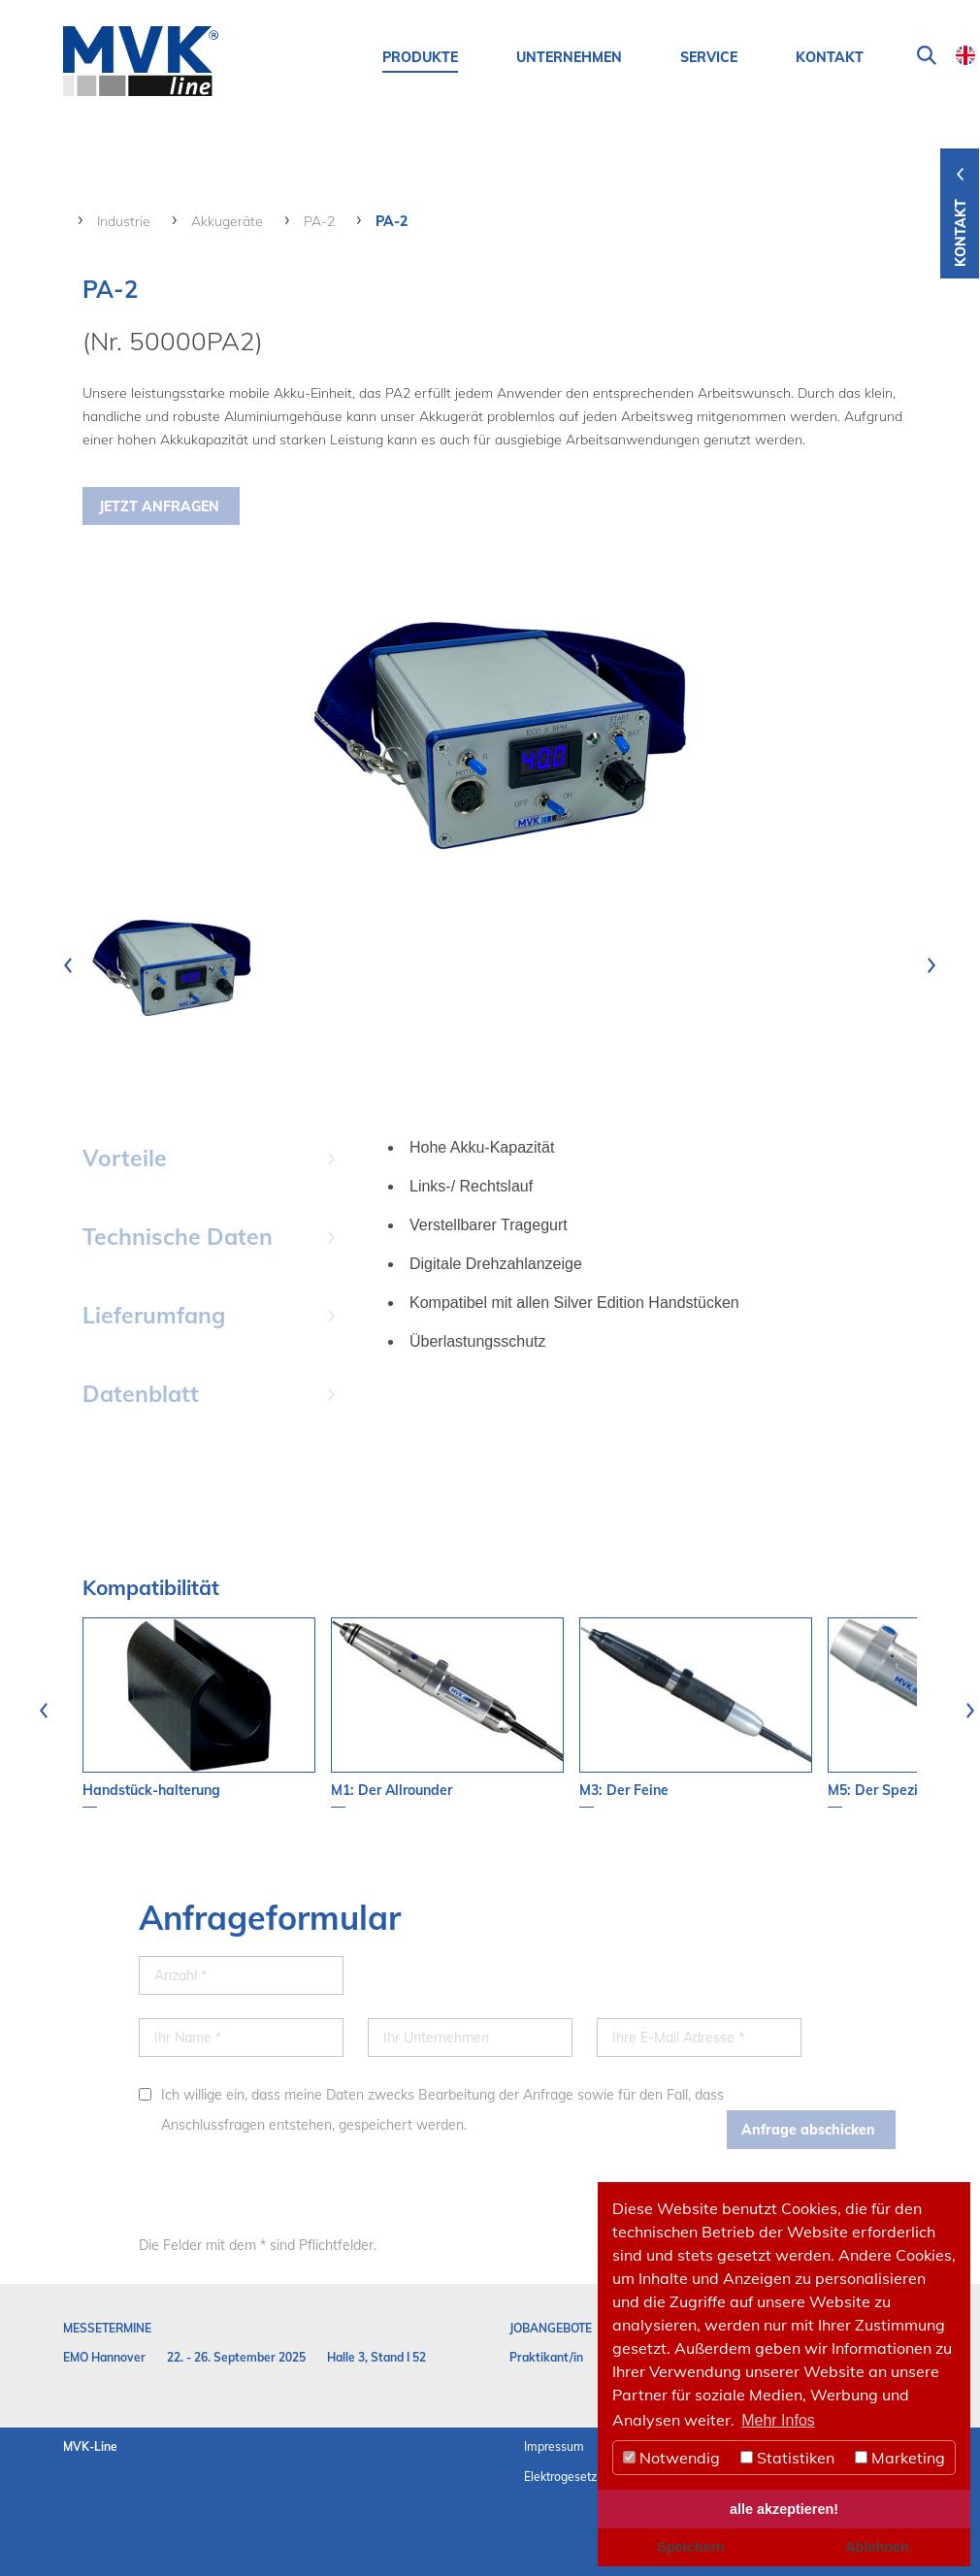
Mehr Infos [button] (778, 2420)
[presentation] (68, 965)
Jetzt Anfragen (159, 506)
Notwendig (671, 2457)
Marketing (900, 2457)
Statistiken (787, 2457)
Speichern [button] (691, 2547)
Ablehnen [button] (877, 2547)
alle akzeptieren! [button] (784, 2509)
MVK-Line (90, 2446)
